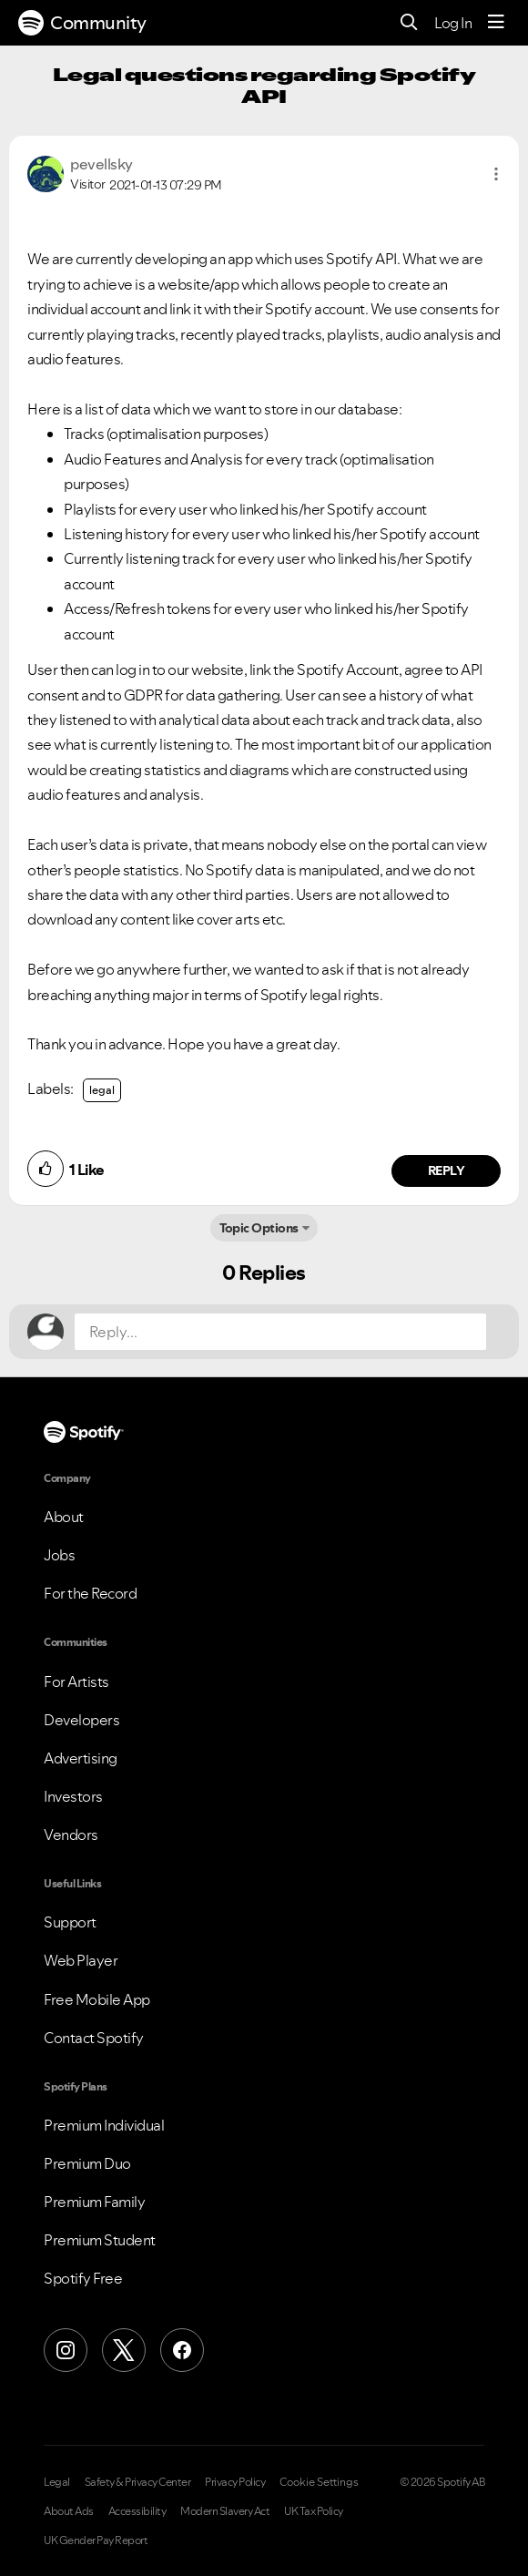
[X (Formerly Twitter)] (124, 2350)
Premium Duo (87, 2163)
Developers (81, 1720)
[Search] (409, 23)
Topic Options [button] (259, 1228)
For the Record (90, 1593)
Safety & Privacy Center (138, 2482)
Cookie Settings (319, 2482)
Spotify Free (83, 2278)
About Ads (69, 2511)
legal (102, 1090)
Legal (57, 2482)
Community (82, 23)
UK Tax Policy (313, 2511)
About (64, 1517)
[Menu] (496, 23)
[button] (496, 174)
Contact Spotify (94, 2038)
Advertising (80, 1758)
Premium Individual (104, 2125)
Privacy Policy (235, 2482)
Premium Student (100, 2240)
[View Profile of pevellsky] (101, 164)
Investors (73, 1796)
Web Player (80, 1960)
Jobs (59, 1555)
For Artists (76, 1681)
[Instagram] (65, 2350)
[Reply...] (280, 1332)
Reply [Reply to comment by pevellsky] (446, 1170)
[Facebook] (182, 2350)
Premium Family (94, 2202)
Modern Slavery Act (224, 2511)
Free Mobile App (97, 1999)
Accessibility (137, 2511)
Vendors (71, 1835)
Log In (453, 23)
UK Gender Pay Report (95, 2540)
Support (70, 1922)
